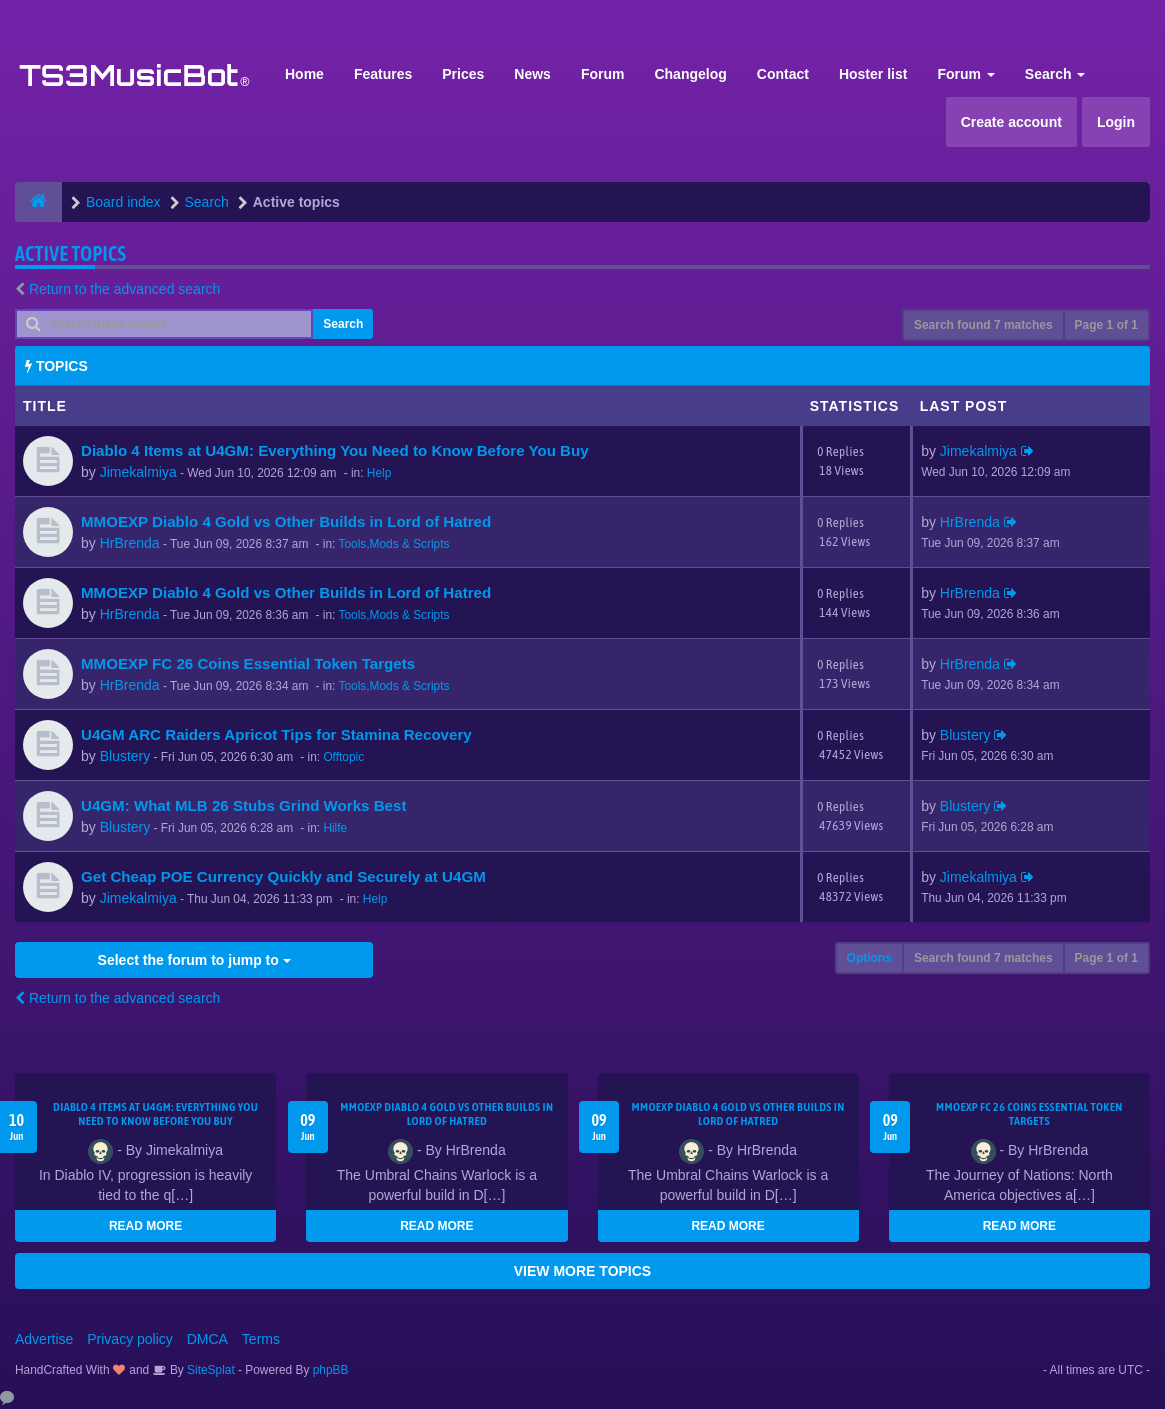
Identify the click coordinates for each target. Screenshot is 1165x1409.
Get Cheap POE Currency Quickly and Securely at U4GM (283, 876)
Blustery (125, 756)
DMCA (207, 1339)
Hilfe (335, 828)
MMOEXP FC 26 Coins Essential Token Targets (248, 663)
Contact (783, 74)
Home (304, 74)
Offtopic (343, 757)
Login (1116, 122)
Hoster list (873, 74)
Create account (1011, 122)
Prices (463, 74)
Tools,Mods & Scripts (393, 544)
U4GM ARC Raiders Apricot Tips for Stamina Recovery (276, 734)
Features (383, 74)
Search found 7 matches (983, 325)
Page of (1106, 325)
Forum (603, 74)
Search (1055, 74)
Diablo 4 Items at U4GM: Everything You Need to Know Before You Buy (335, 450)
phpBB (331, 1370)
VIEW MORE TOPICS (582, 1271)
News (532, 74)
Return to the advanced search (124, 289)
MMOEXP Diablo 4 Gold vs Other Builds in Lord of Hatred (286, 521)
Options (869, 958)
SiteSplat (209, 1370)
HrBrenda (130, 543)
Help (379, 473)
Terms (261, 1339)
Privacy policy (130, 1339)
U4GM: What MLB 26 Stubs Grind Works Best (243, 805)
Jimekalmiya (138, 472)
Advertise (44, 1339)
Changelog (690, 74)
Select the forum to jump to (194, 960)
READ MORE (145, 1226)
